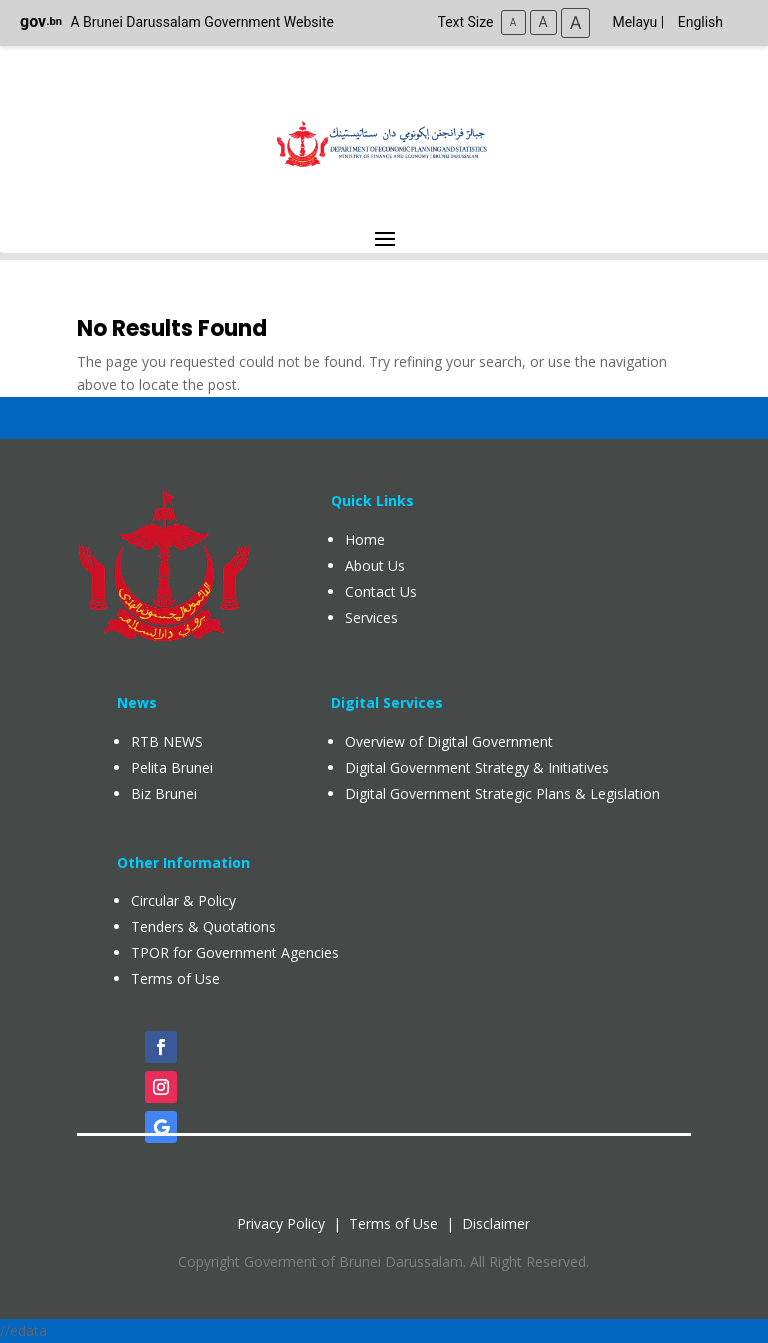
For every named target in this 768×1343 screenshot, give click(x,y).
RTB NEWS (167, 741)
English (700, 22)
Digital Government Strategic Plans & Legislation (502, 793)
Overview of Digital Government (449, 741)
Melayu (634, 22)
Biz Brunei (164, 793)
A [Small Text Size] (513, 22)
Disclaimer (496, 1223)
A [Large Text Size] (576, 22)
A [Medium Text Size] (543, 22)
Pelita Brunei (172, 767)
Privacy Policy (281, 1223)
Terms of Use (393, 1223)
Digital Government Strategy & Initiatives (477, 767)
